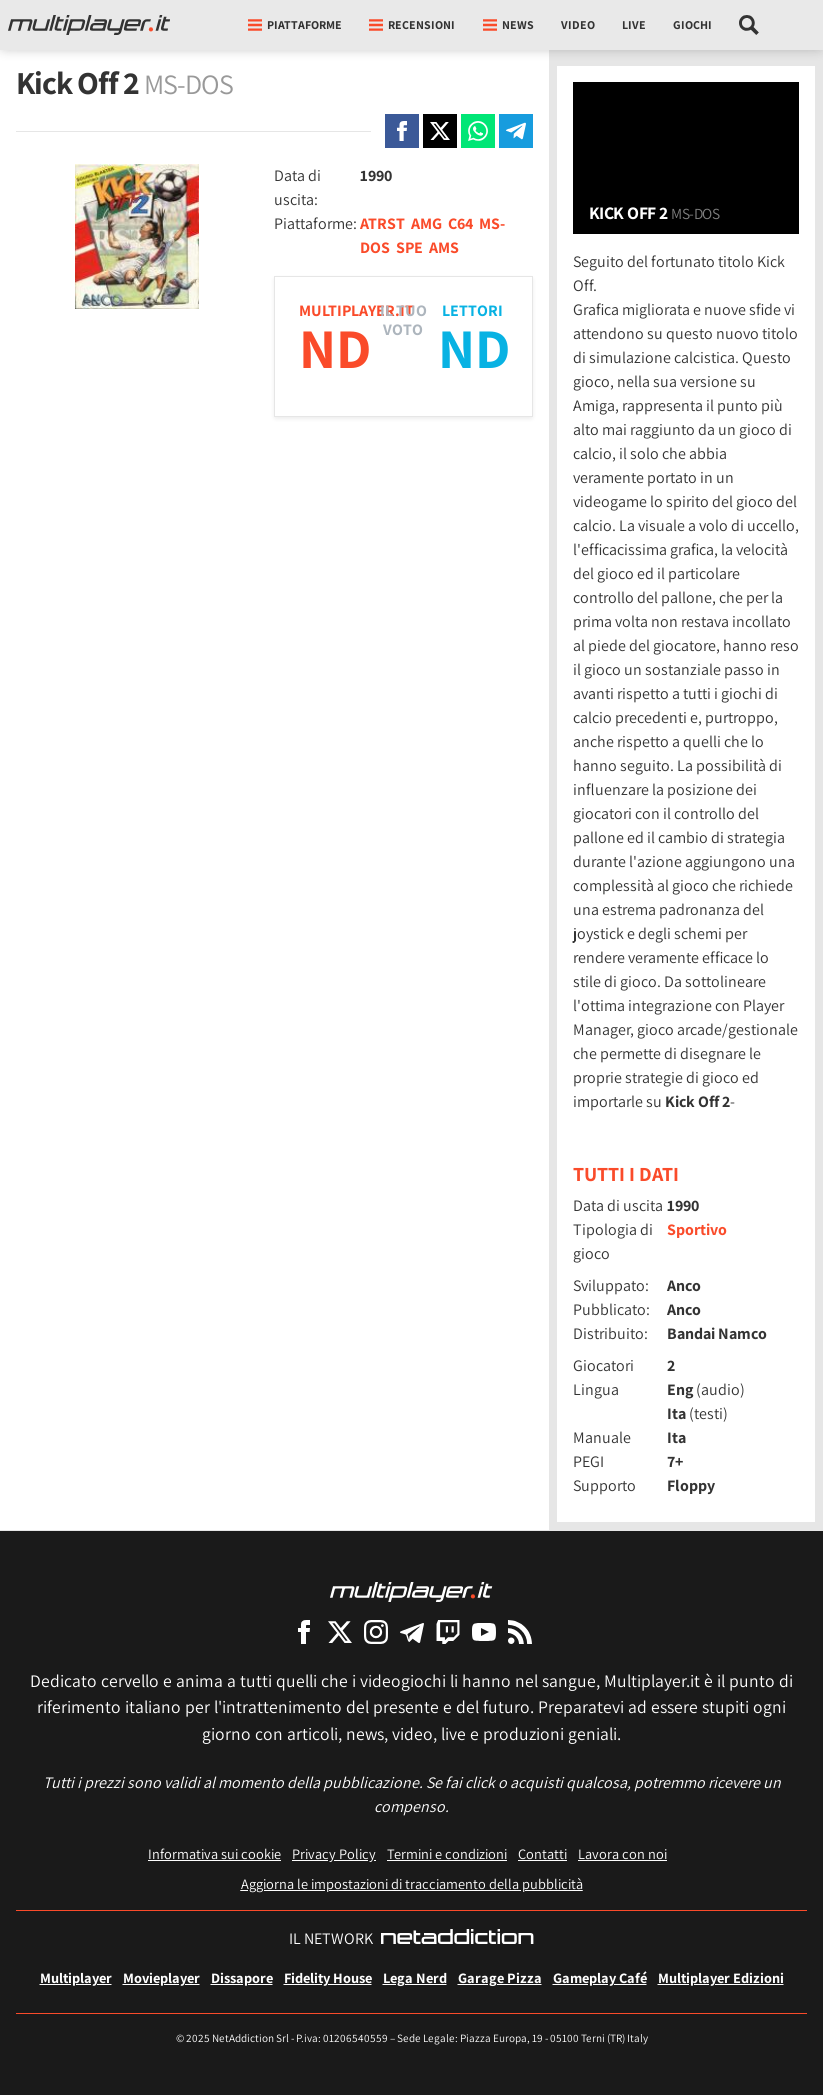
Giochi (692, 24)
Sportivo (697, 1229)
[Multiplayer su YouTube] (484, 1631)
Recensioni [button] (412, 24)
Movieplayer (161, 1977)
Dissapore (242, 1977)
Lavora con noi (622, 1853)
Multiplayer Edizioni (721, 1977)
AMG (426, 223)
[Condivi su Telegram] (516, 131)
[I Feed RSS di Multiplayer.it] (520, 1631)
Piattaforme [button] (295, 24)
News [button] (508, 24)
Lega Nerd (415, 1977)
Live (634, 24)
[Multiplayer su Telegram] (412, 1631)
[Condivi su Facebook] (402, 131)
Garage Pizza (500, 1977)
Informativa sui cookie (214, 1853)
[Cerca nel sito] (749, 25)
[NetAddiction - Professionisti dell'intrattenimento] (457, 1939)
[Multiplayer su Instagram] (376, 1631)
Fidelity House (328, 1977)
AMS (444, 247)
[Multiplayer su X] (340, 1631)
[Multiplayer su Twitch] (448, 1631)
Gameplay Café (600, 1977)
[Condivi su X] (440, 131)
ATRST (382, 223)
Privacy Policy (334, 1853)
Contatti (542, 1853)
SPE (409, 247)
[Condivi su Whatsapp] (478, 131)
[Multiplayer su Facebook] (304, 1631)
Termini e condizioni (447, 1853)
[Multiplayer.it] (89, 25)
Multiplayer (76, 1977)
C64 (460, 223)
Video (578, 24)
